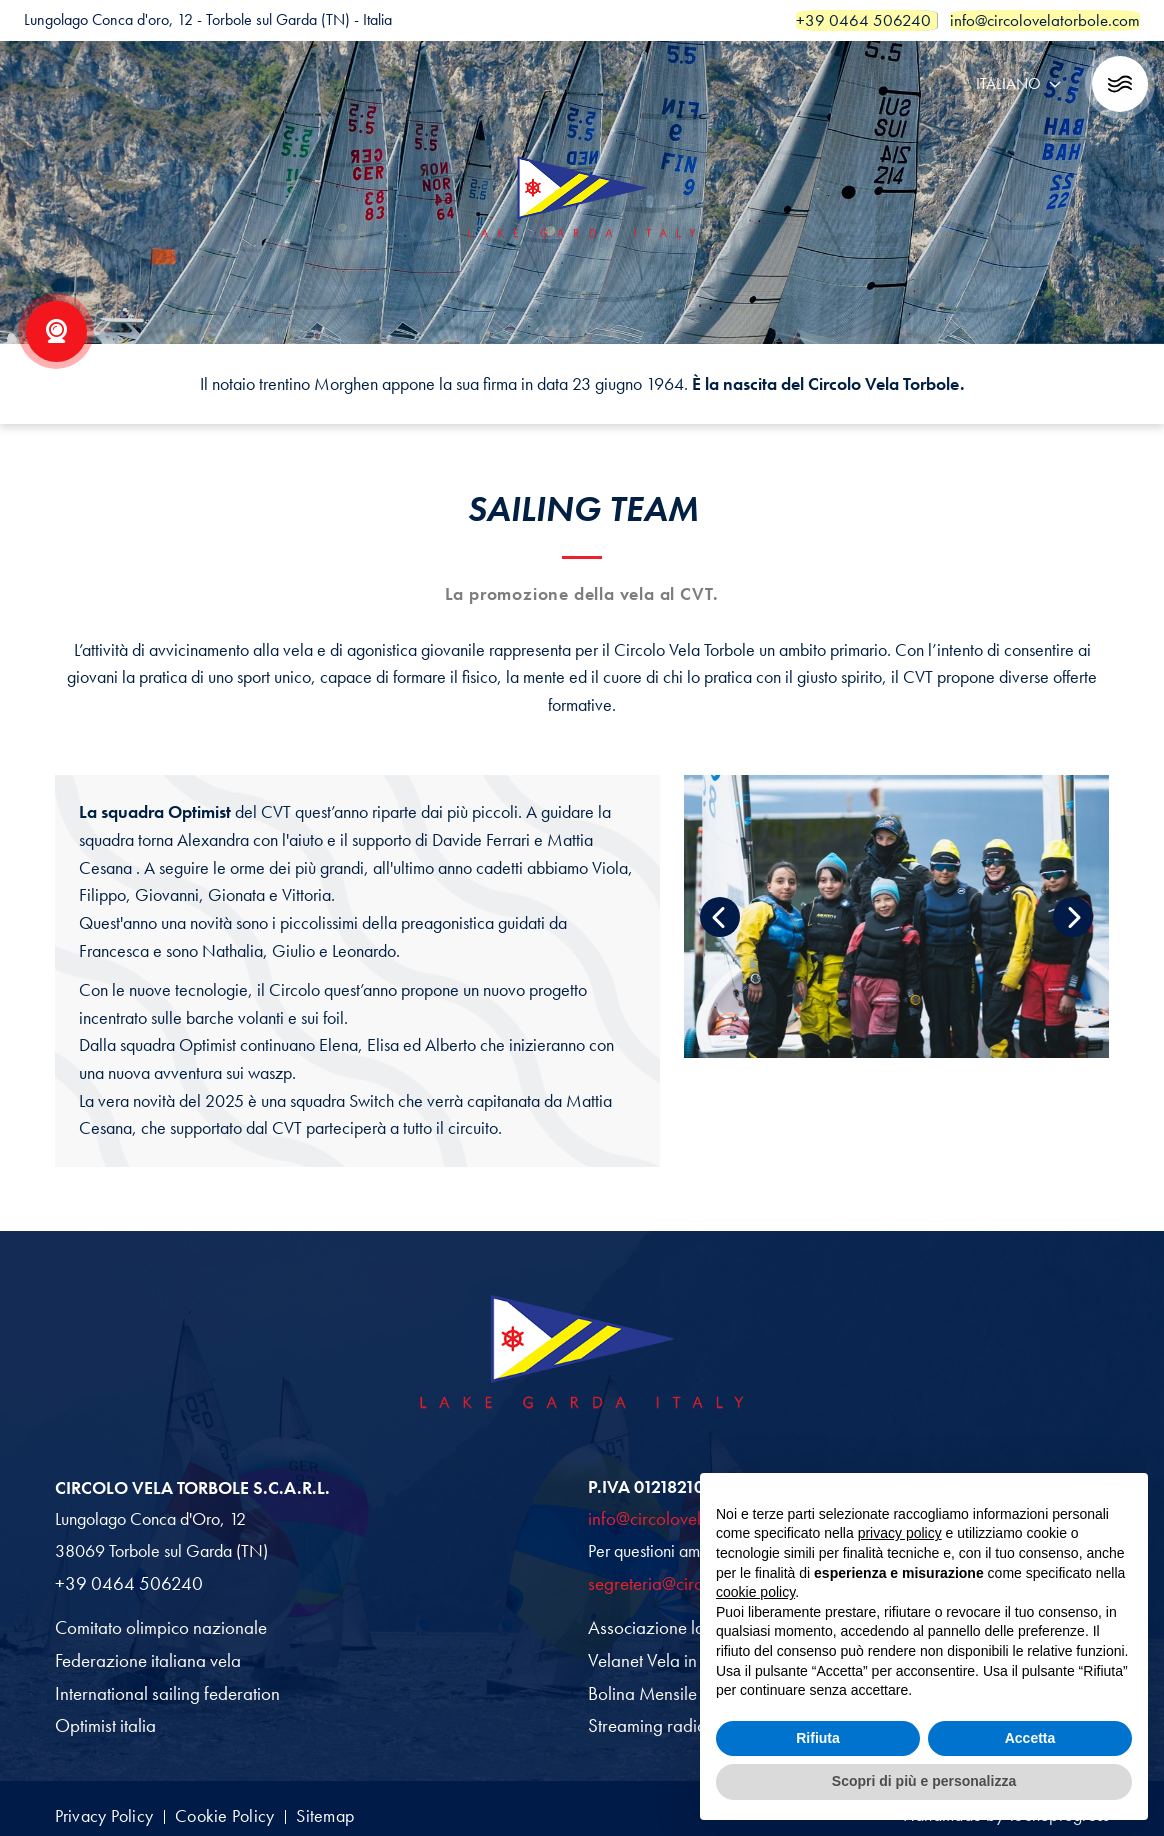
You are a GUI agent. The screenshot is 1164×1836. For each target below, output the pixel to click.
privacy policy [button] (900, 1533)
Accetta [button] (1030, 1738)
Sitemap (367, 1804)
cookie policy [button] (755, 1592)
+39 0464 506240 (122, 1580)
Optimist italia (102, 1718)
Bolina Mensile (640, 1687)
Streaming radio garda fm (675, 1718)
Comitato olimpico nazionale (154, 1623)
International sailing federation (158, 1687)
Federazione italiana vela (142, 1655)
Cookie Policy (249, 1804)
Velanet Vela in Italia (658, 1655)
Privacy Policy (109, 1804)
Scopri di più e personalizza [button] (924, 1781)
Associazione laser (652, 1623)
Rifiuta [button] (818, 1738)
